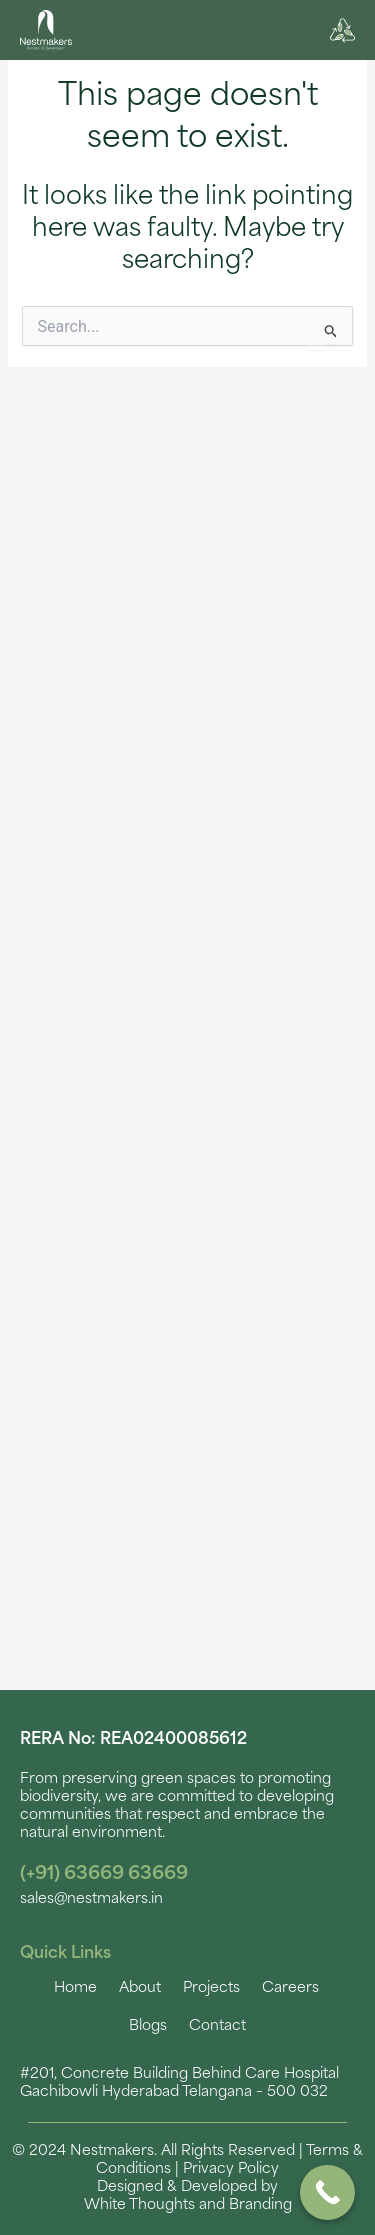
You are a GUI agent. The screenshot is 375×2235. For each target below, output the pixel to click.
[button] (183, 33)
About (140, 1988)
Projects (211, 1988)
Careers (290, 1988)
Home (75, 1988)
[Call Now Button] (327, 2192)
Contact (217, 2026)
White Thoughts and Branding (188, 2205)
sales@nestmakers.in (91, 1899)
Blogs (148, 2026)
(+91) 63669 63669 (104, 1874)
